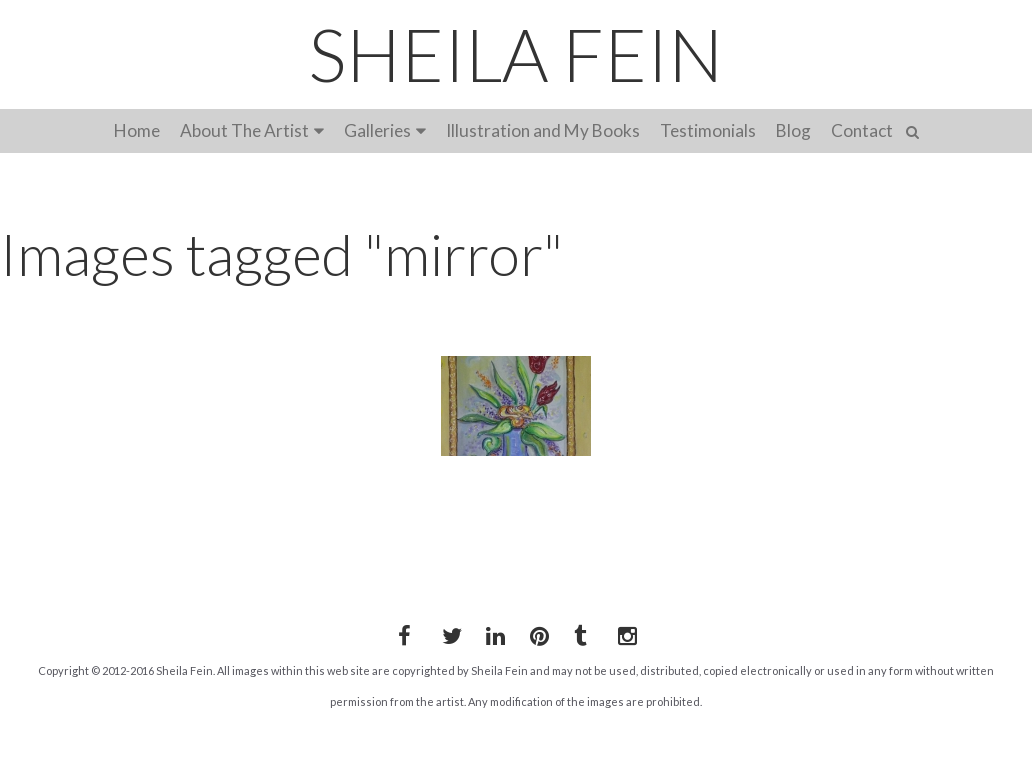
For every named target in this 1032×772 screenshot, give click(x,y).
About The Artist (244, 130)
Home (137, 130)
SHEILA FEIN (516, 54)
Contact (862, 130)
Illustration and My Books (543, 130)
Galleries (377, 130)
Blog (793, 130)
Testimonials (708, 130)
